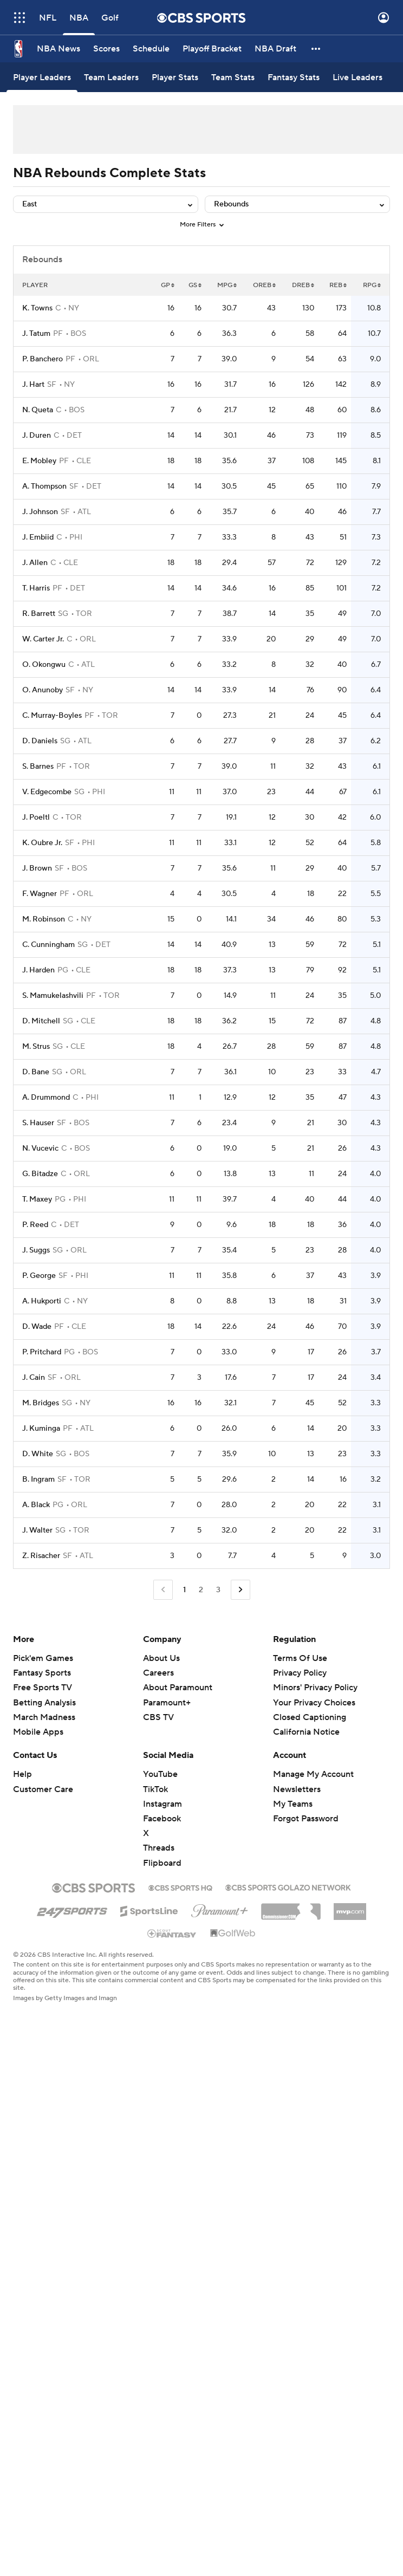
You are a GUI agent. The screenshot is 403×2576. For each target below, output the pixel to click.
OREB (264, 285)
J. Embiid (38, 537)
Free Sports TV (42, 1687)
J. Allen (35, 563)
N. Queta (37, 410)
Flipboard (162, 1863)
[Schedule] (151, 48)
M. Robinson (43, 919)
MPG (227, 285)
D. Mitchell (41, 1021)
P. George (39, 1276)
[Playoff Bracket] (212, 48)
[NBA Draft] (275, 48)
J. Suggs (36, 1250)
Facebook (162, 1818)
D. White (37, 1454)
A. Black (36, 1505)
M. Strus (36, 1047)
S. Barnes (38, 766)
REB (338, 285)
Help (22, 1774)
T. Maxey (37, 1199)
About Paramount (177, 1687)
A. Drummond (46, 1097)
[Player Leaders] (41, 77)
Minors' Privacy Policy (315, 1687)
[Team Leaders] (111, 77)
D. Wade (36, 1327)
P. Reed (35, 1225)
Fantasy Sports (42, 1672)
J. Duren (36, 435)
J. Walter (37, 1530)
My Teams (293, 1804)
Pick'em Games (43, 1658)
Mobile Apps (38, 1732)
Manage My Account (313, 1774)
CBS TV (158, 1717)
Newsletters (297, 1789)
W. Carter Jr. (43, 639)
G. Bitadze (40, 1174)
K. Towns (37, 308)
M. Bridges (40, 1403)
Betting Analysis (44, 1702)
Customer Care (43, 1789)
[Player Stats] (175, 77)
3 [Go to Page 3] (218, 1590)
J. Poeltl (36, 817)
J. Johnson (40, 512)
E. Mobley (39, 461)
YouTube (160, 1774)
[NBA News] (58, 48)
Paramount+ (167, 1702)
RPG (372, 285)
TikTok (155, 1789)
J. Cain (33, 1378)
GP (167, 285)
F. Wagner (39, 894)
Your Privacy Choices (314, 1702)
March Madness (44, 1717)
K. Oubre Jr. (42, 843)
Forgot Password (306, 1818)
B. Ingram (38, 1479)
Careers (158, 1672)
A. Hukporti (41, 1301)
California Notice (306, 1732)
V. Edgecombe (47, 792)
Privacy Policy (300, 1672)
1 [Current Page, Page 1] (184, 1590)
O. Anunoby (42, 690)
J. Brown (37, 868)
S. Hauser (38, 1123)
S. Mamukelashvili (52, 996)
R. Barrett (38, 614)
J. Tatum (36, 334)
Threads (158, 1847)
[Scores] (106, 48)
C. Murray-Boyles (52, 716)
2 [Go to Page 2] (201, 1590)
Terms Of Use (300, 1658)
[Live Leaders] (357, 77)
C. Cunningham (48, 945)
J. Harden (38, 970)
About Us (161, 1658)
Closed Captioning (309, 1717)
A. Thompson (44, 486)
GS (195, 285)
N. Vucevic (40, 1148)
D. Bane (35, 1072)
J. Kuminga (41, 1428)
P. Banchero (42, 359)
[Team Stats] (233, 77)
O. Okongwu (44, 665)
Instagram (162, 1804)
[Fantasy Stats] (293, 77)
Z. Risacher (41, 1556)
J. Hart (33, 385)
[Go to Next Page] (240, 1590)
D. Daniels (39, 741)
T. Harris (36, 588)
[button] (316, 48)
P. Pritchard (41, 1352)
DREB (303, 285)
